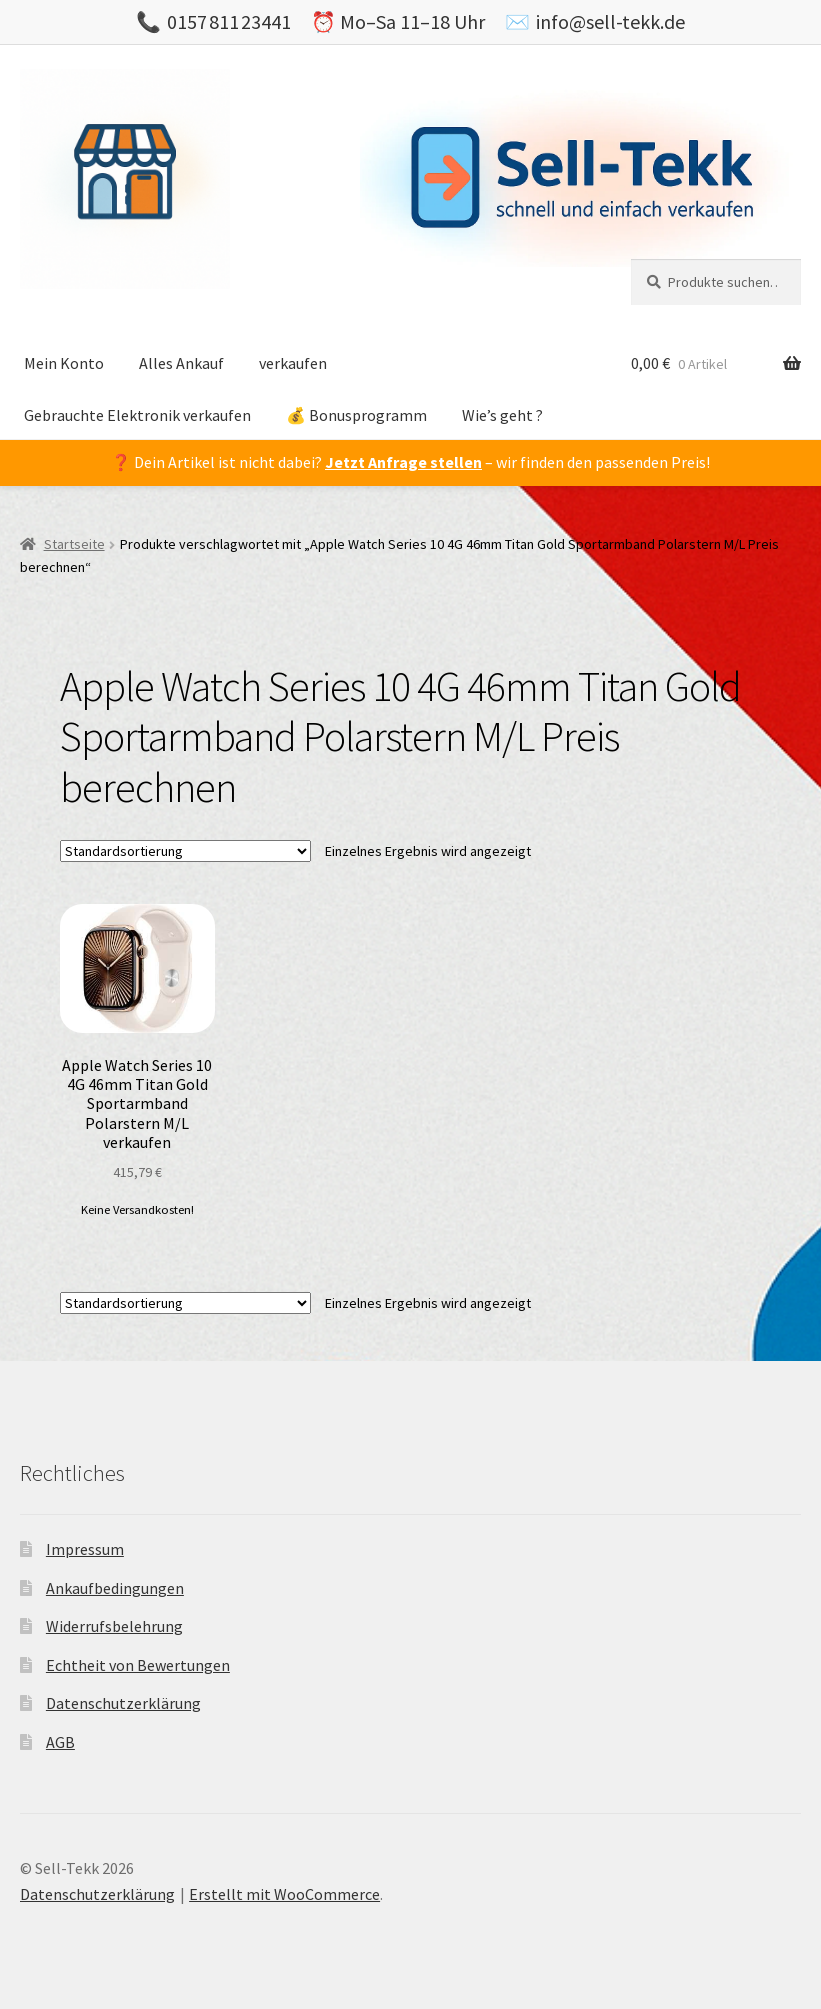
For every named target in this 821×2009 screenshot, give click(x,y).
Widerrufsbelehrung (114, 1626)
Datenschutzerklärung (123, 1703)
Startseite (74, 544)
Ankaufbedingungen (115, 1588)
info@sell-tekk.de (610, 21)
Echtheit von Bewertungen (138, 1665)
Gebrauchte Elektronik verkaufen (137, 415)
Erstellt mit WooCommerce (284, 1894)
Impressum (85, 1549)
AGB (60, 1742)
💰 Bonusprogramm (356, 415)
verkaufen (293, 363)
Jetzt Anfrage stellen (403, 462)
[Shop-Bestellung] (185, 851)
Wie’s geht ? (502, 415)
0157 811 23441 (229, 21)
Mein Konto (64, 363)
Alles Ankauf (181, 363)
